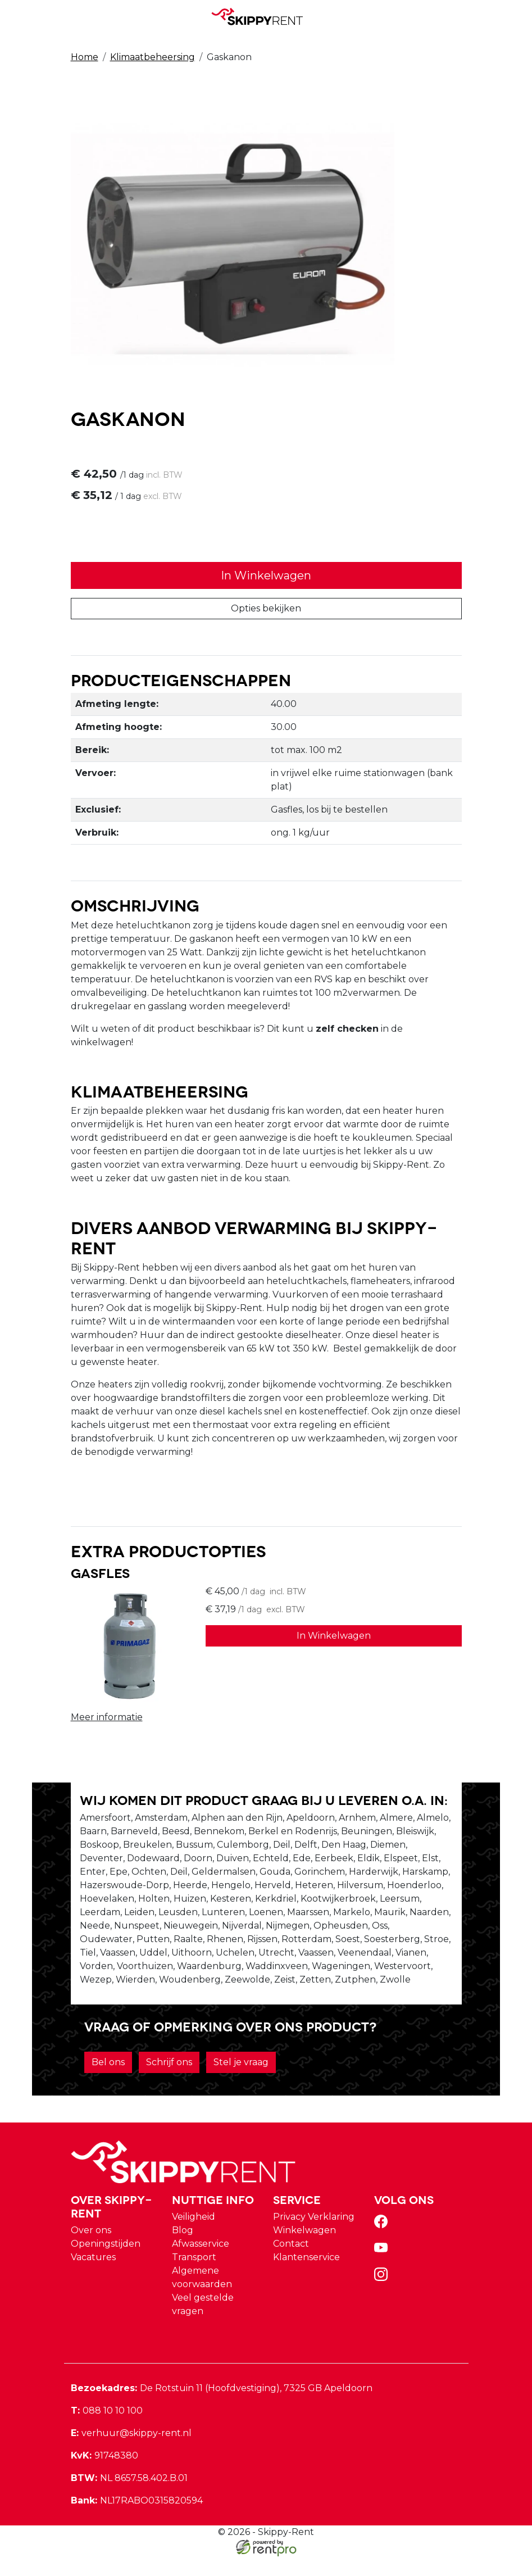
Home (84, 57)
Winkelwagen (304, 2249)
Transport (194, 2276)
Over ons (91, 2249)
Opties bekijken (266, 609)
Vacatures (93, 2276)
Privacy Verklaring (313, 2236)
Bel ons (108, 2081)
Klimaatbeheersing (152, 57)
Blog (182, 2249)
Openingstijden (105, 2263)
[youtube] (383, 2271)
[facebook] (383, 2244)
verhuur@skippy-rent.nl (131, 2452)
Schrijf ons (169, 2081)
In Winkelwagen (266, 576)
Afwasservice (200, 2263)
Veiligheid (193, 2236)
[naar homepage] (261, 16)
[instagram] (383, 2297)
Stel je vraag (241, 2081)
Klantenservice (306, 2276)
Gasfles (100, 1576)
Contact (291, 2263)
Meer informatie (107, 1720)
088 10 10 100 (107, 2430)
